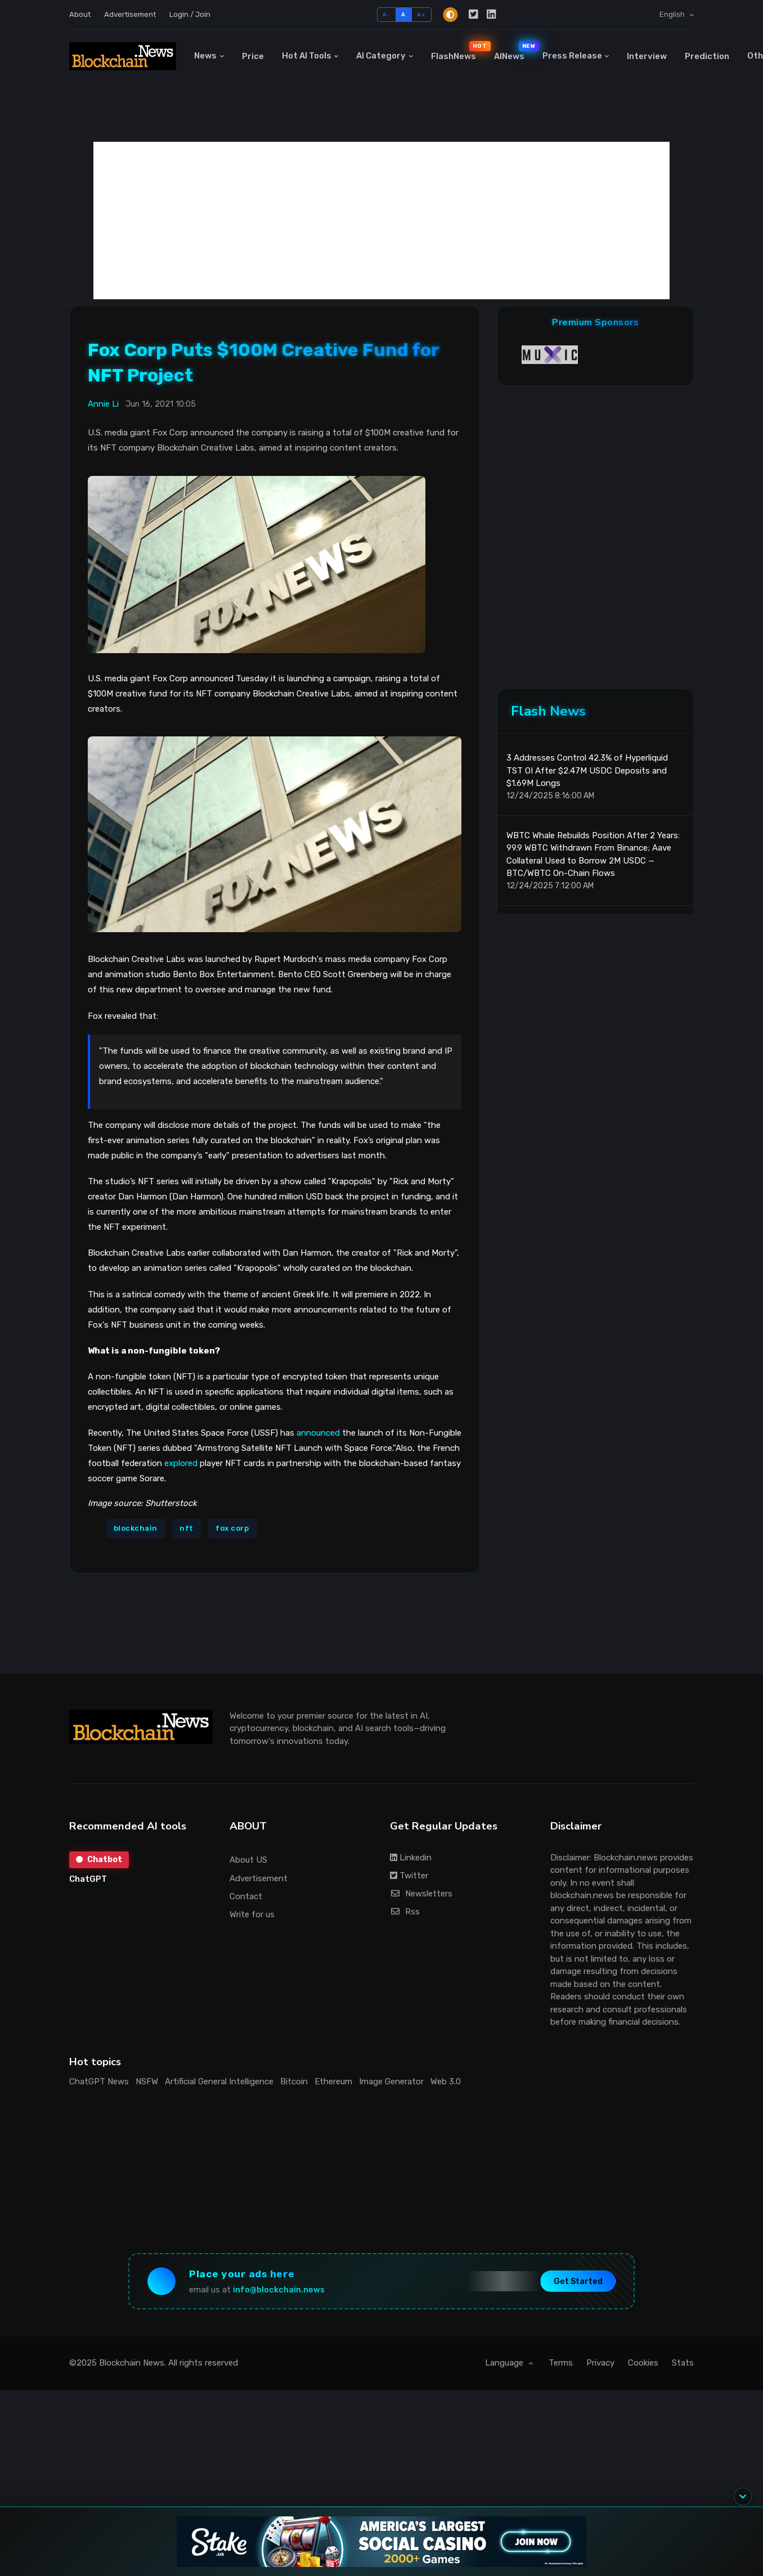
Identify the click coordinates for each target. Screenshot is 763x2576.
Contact (246, 1896)
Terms (561, 2363)
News (205, 56)
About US (248, 1860)
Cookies (643, 2363)
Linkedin (411, 1858)
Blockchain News (131, 2363)
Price (253, 56)
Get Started (578, 2281)
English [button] (672, 14)
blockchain (136, 1528)
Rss (405, 1912)
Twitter (409, 1876)
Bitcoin (294, 2081)
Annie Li (103, 404)
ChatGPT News (99, 2081)
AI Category (381, 56)
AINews (513, 51)
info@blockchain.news (279, 2290)
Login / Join (189, 14)
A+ (421, 14)
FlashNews (458, 51)
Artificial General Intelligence (219, 2081)
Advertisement (130, 14)
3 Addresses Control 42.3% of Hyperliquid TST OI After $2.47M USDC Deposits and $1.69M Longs (587, 770)
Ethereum (333, 2081)
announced (318, 1433)
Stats (683, 2363)
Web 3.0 (445, 2081)
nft (186, 1528)
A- (386, 14)
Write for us (252, 1914)
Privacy (600, 2363)
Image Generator (391, 2081)
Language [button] (505, 2363)
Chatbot (99, 1859)
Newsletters (421, 1894)
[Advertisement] (381, 220)
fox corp (232, 1528)
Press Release (572, 56)
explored (181, 1463)
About (80, 14)
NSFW (147, 2081)
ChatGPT (88, 1879)
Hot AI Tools (306, 56)
